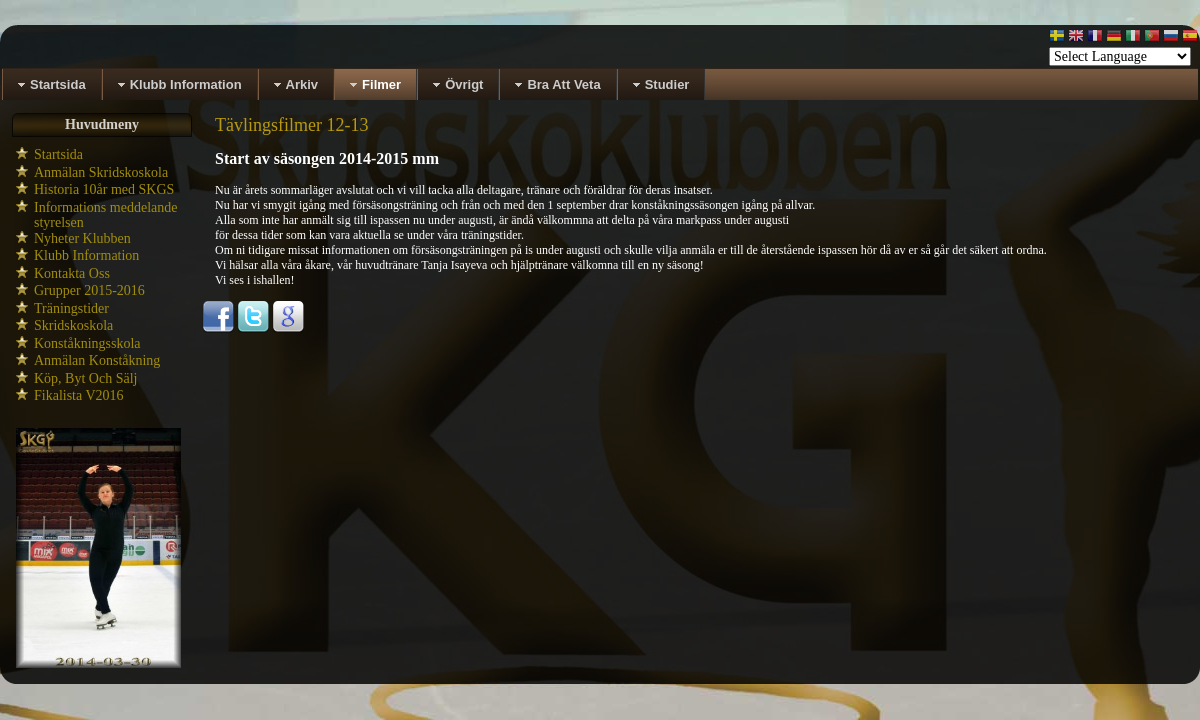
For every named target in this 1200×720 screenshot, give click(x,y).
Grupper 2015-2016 (89, 290)
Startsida (58, 154)
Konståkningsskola (87, 343)
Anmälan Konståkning (97, 360)
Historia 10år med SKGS (104, 189)
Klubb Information (86, 255)
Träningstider (71, 308)
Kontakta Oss (72, 273)
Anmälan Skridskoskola (101, 172)
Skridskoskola (73, 325)
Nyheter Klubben (82, 238)
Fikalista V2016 (79, 395)
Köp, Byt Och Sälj (85, 378)
